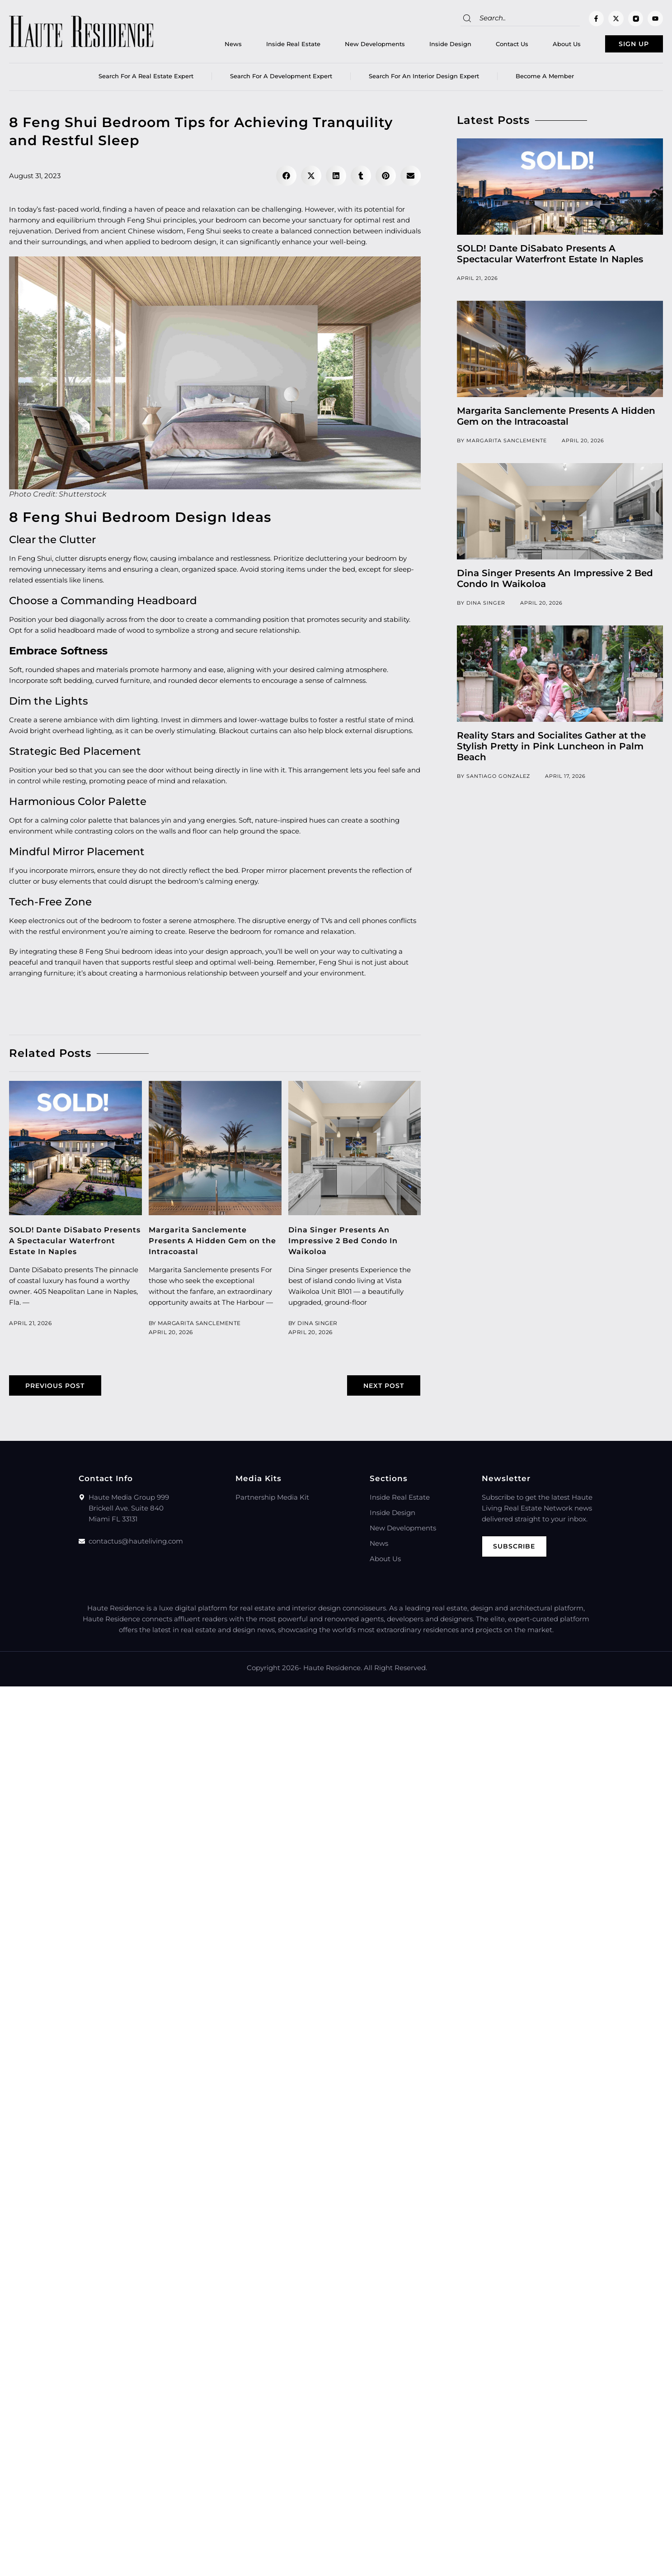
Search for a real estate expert (146, 79)
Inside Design (431, 45)
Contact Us (493, 45)
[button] (286, 179)
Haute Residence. (332, 1672)
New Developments (356, 45)
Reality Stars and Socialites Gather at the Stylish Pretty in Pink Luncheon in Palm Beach (551, 749)
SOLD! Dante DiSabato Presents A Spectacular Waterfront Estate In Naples (70, 1243)
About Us (548, 45)
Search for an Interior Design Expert (424, 79)
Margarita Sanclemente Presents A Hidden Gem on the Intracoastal (209, 1243)
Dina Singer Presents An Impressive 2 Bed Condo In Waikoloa (347, 1243)
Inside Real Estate (274, 45)
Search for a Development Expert (281, 79)
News (214, 45)
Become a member (545, 79)
